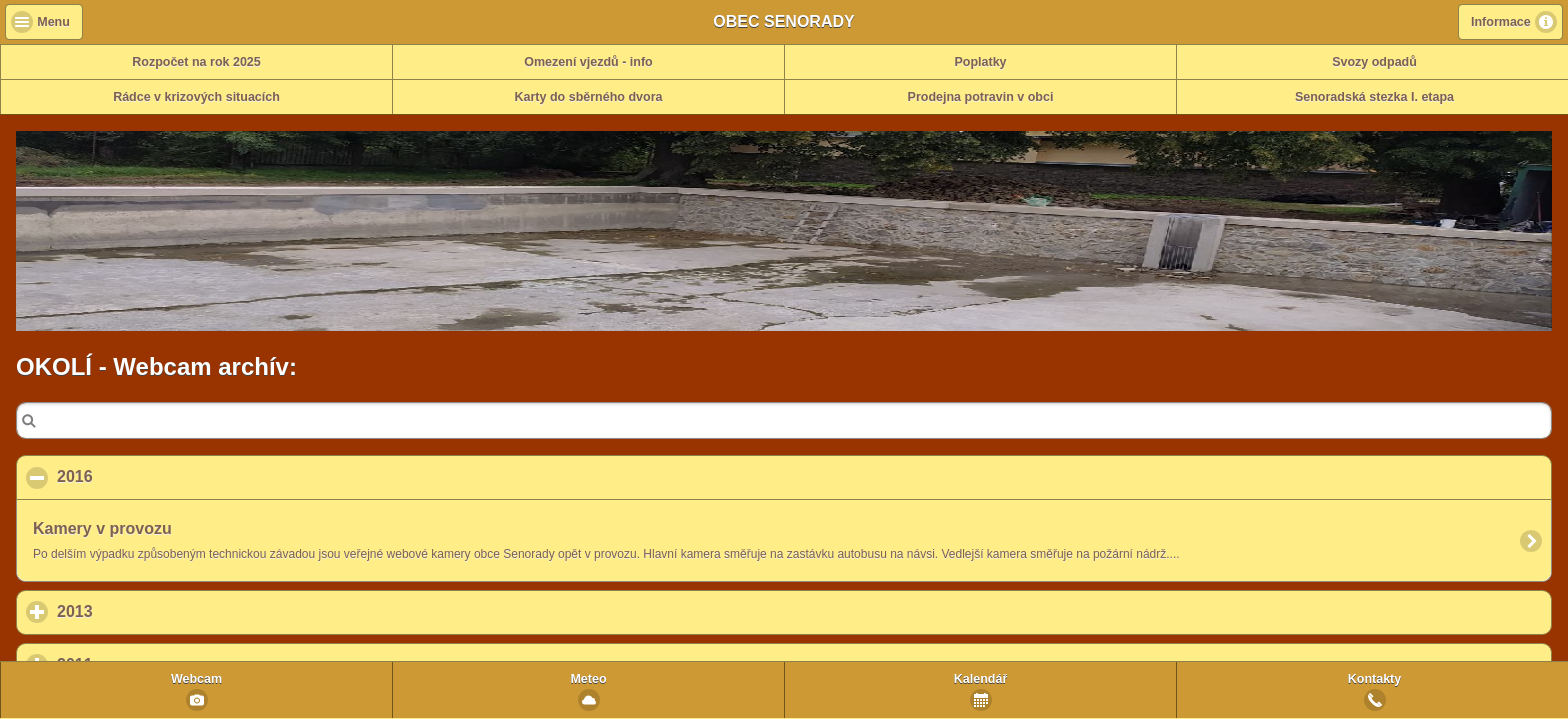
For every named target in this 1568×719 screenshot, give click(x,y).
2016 (172, 476)
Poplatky (980, 62)
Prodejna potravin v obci (981, 97)
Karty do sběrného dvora (589, 97)
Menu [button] (53, 22)
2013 (168, 611)
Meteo (588, 679)
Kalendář (981, 679)
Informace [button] (1501, 22)
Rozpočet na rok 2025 (196, 62)
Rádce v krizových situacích (196, 97)
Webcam (196, 679)
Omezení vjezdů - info (588, 62)
